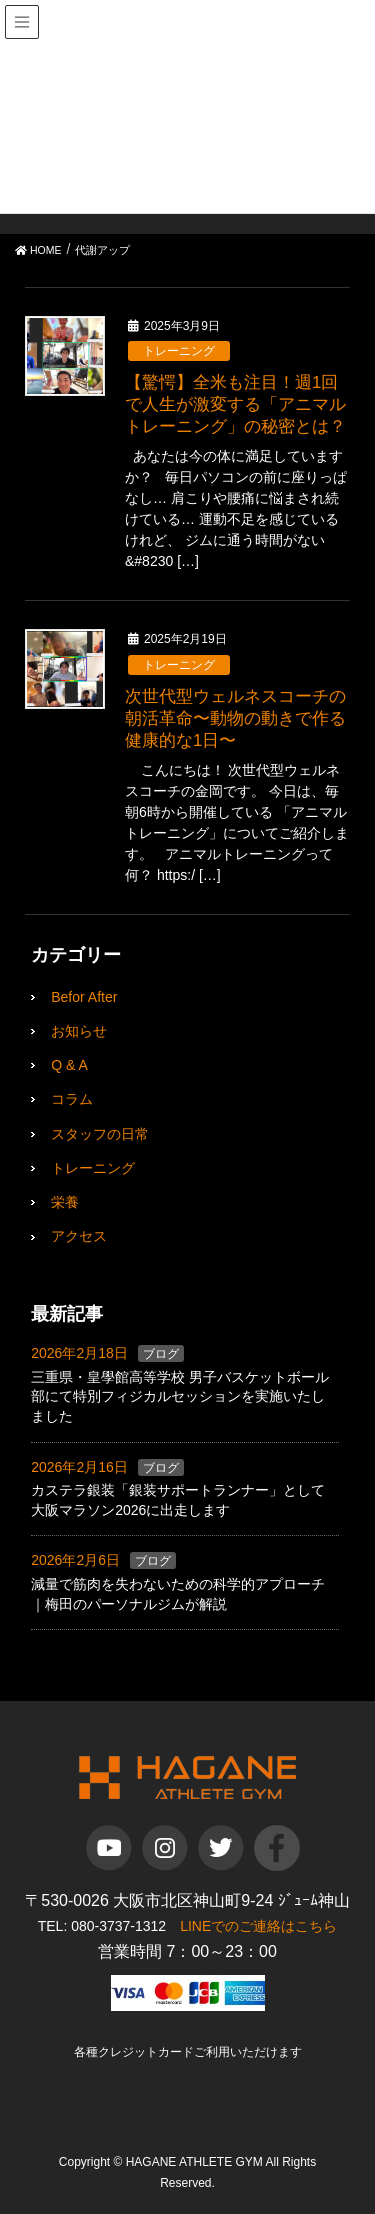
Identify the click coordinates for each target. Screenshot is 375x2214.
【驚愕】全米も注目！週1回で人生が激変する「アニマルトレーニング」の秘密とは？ (235, 404)
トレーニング (179, 351)
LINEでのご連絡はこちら (258, 1926)
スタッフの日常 (100, 1134)
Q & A (69, 1065)
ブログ (161, 1354)
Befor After (84, 997)
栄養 (65, 1202)
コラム (72, 1099)
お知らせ (79, 1031)
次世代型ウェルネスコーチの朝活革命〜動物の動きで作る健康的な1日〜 (235, 718)
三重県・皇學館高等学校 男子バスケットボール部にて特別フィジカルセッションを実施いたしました (180, 1396)
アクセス (79, 1236)
